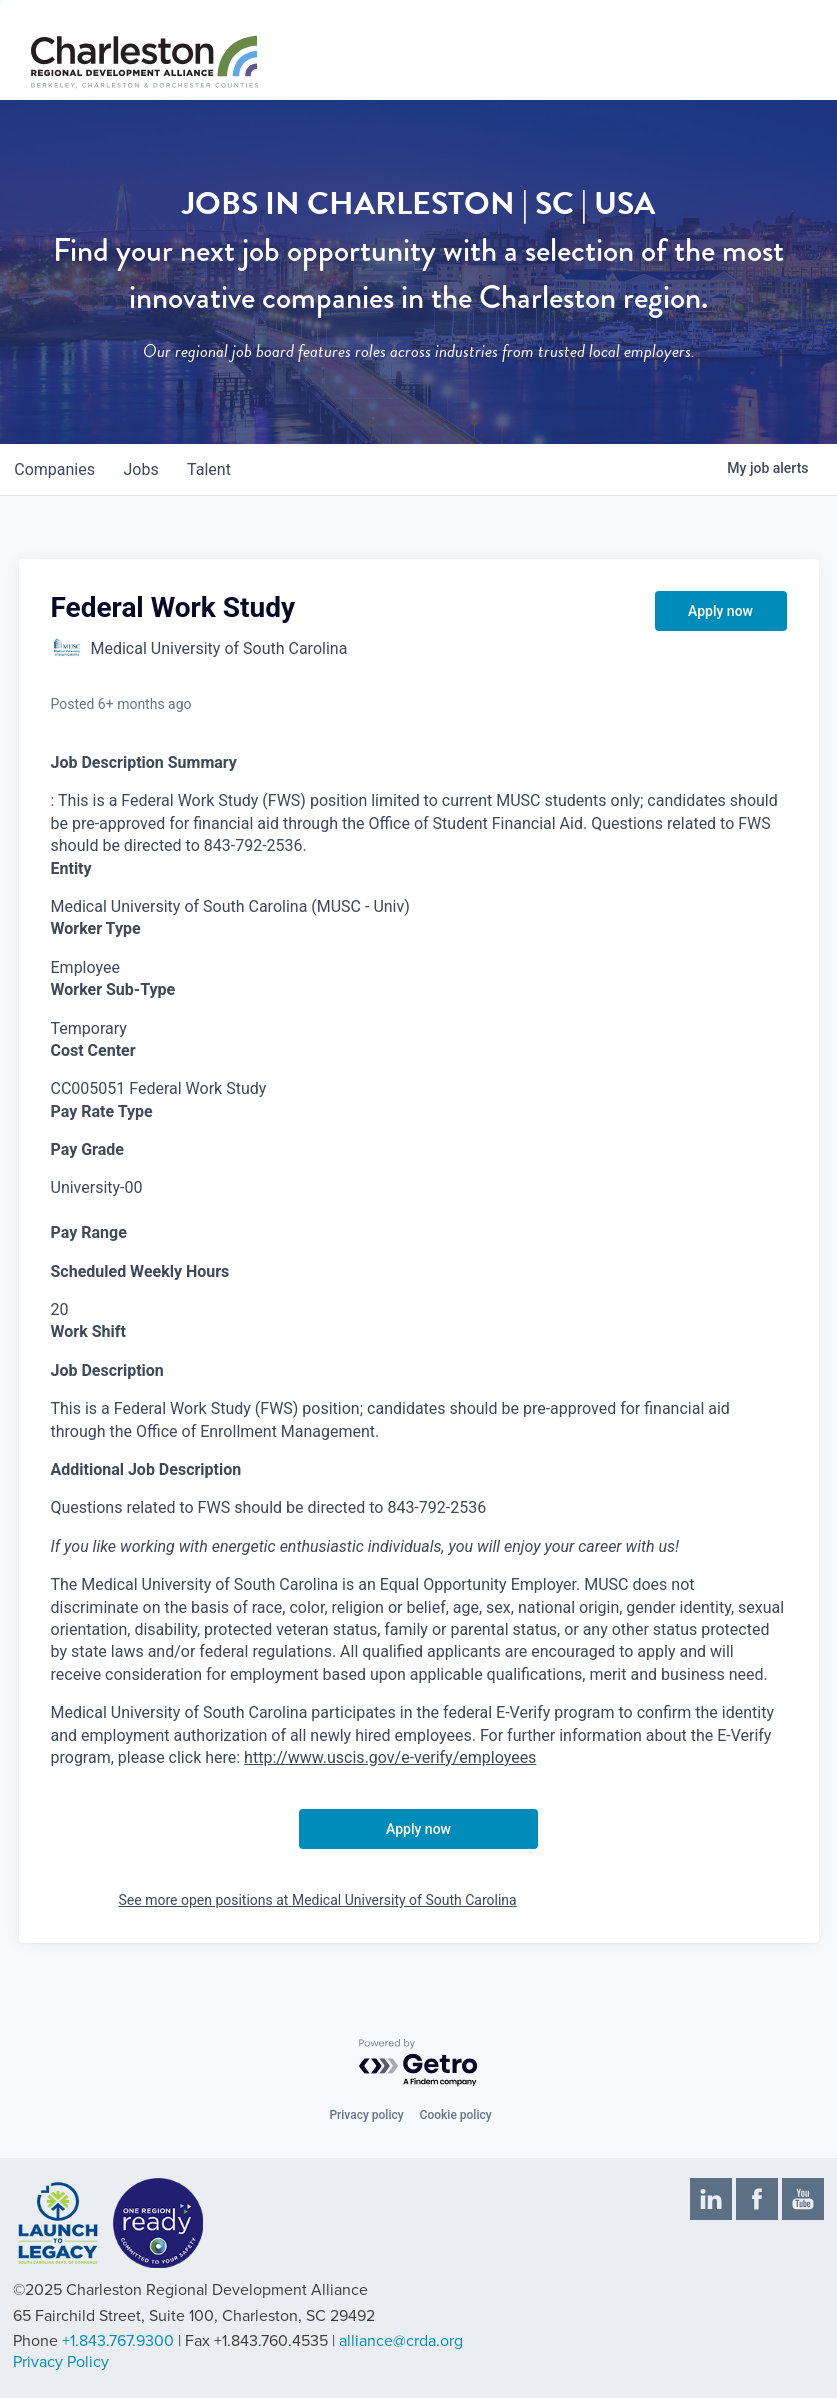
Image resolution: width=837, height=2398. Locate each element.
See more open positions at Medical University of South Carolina (318, 1900)
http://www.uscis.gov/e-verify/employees (390, 1757)
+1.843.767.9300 (118, 2341)
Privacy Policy (61, 2362)
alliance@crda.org (401, 2341)
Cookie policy (456, 2115)
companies (56, 469)
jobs (146, 469)
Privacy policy (366, 2115)
